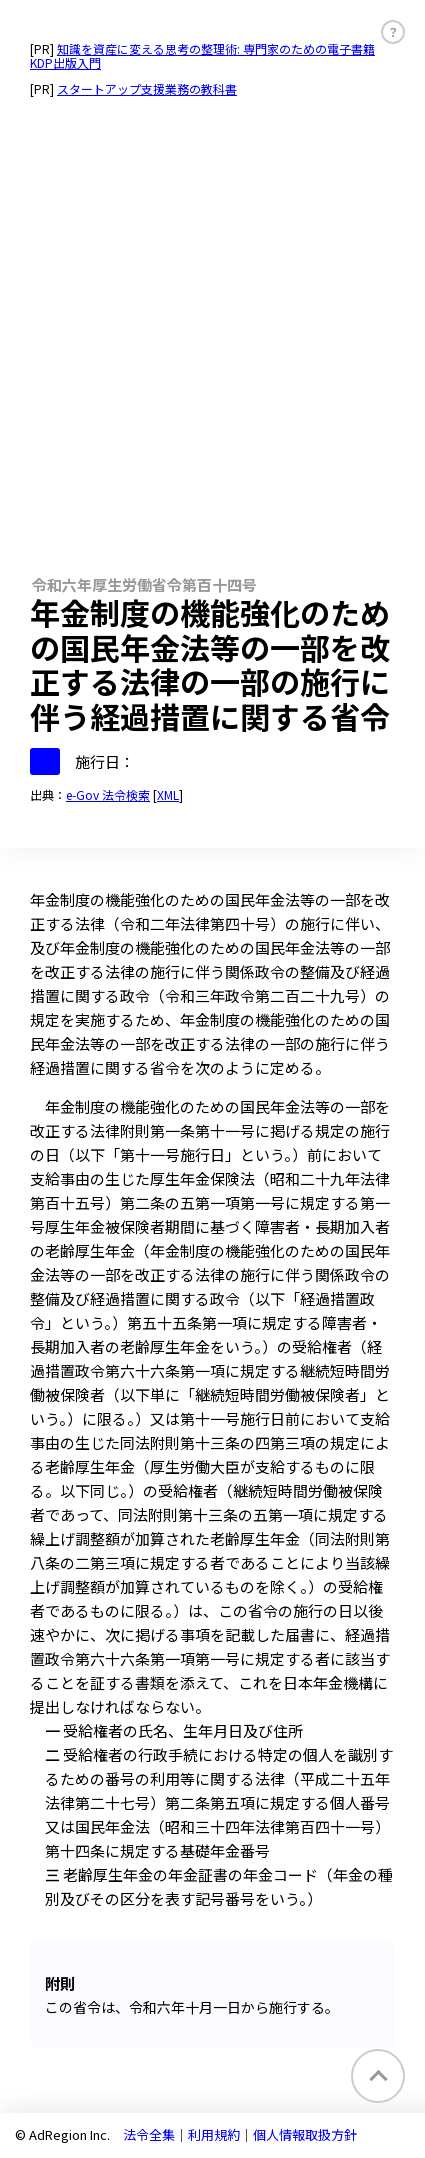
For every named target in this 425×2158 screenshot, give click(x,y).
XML (168, 794)
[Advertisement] (212, 327)
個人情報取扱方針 (305, 2134)
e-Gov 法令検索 (108, 794)
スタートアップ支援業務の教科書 (147, 88)
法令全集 (149, 2134)
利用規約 (214, 2134)
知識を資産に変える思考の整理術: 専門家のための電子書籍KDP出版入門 (202, 55)
